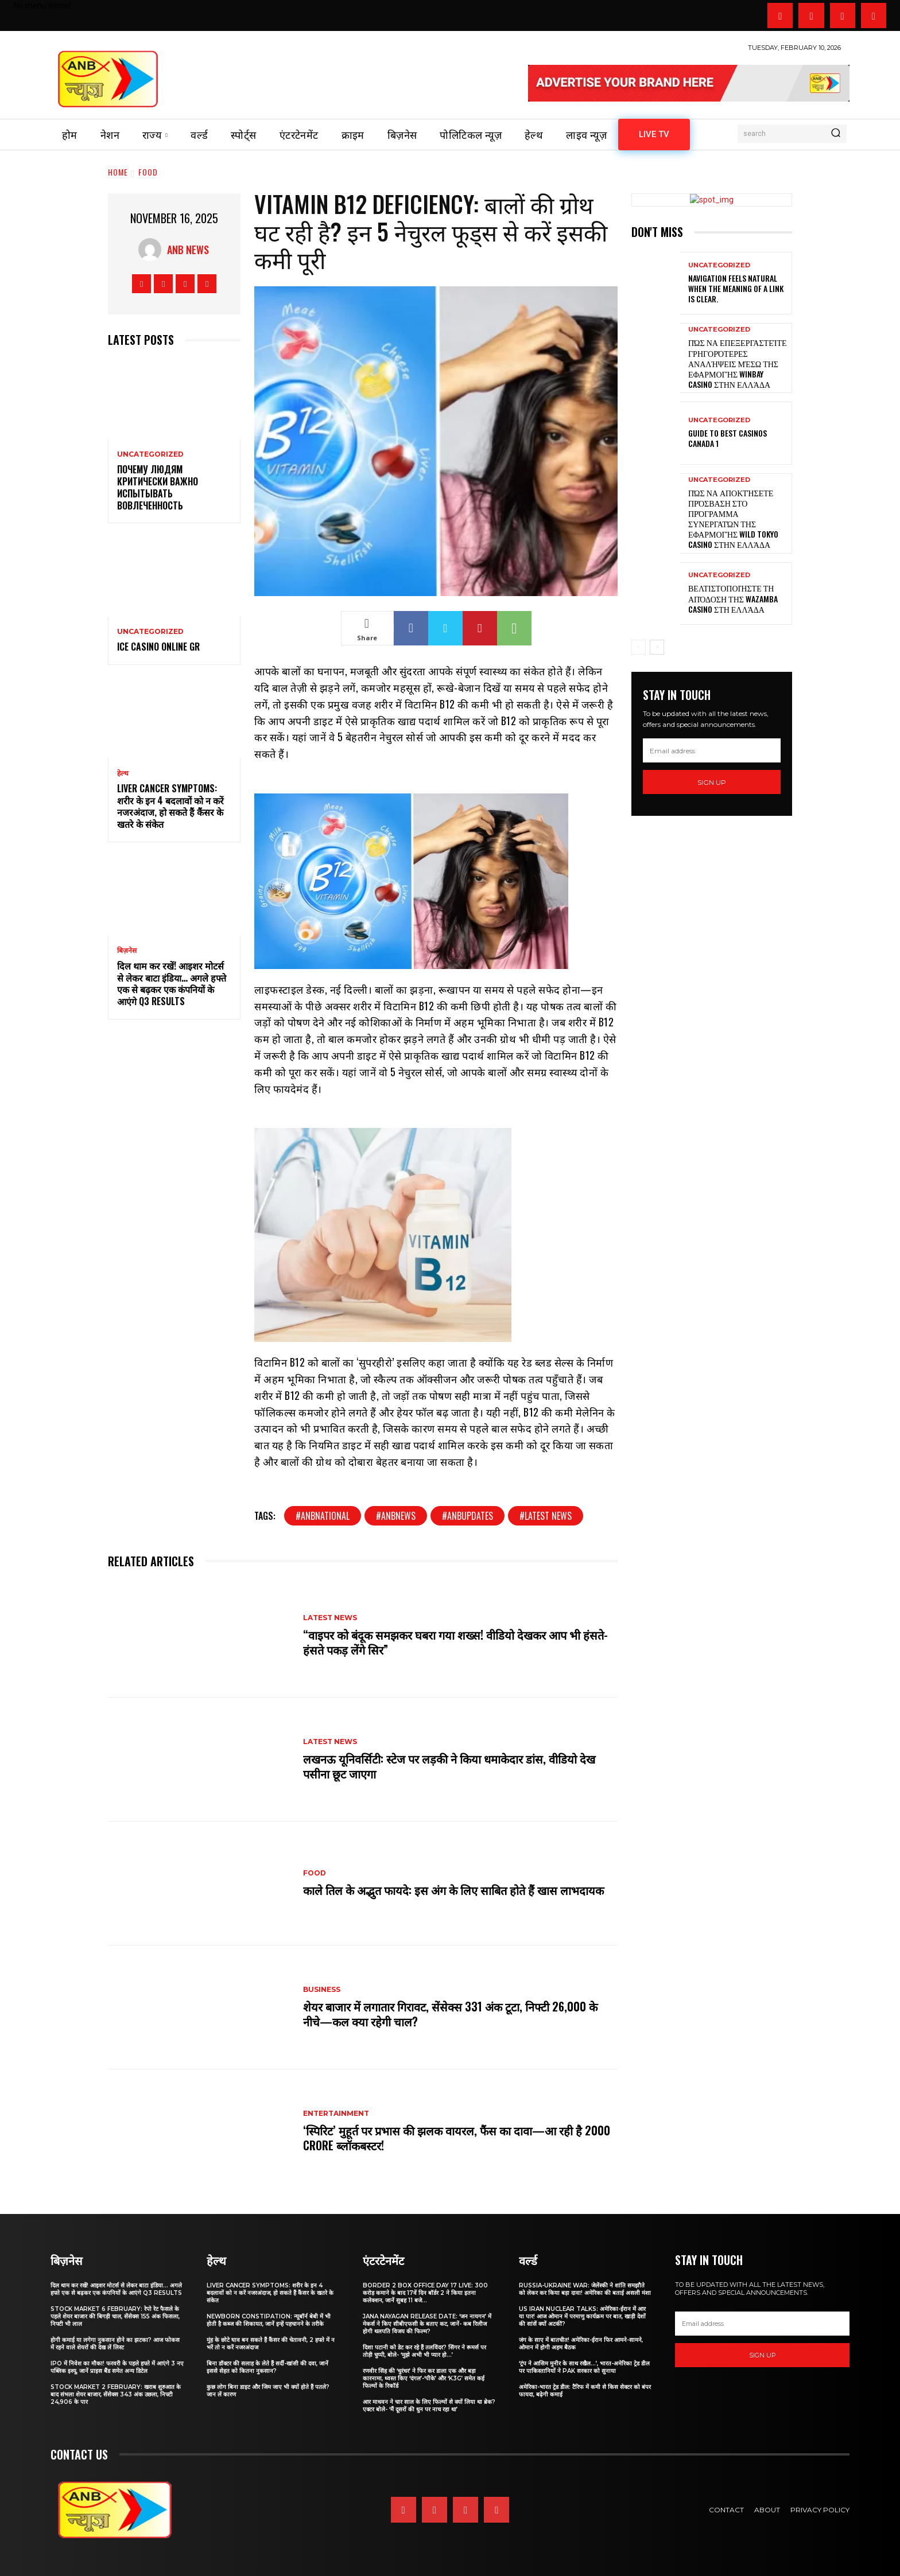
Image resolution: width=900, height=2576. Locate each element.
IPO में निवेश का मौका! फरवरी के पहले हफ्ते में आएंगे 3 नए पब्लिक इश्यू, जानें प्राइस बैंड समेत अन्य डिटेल (117, 2367)
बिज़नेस (127, 950)
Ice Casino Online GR (158, 646)
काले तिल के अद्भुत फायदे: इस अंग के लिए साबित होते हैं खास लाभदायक (453, 1889)
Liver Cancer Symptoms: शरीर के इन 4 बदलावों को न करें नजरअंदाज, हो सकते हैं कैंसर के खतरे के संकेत (170, 806)
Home (118, 172)
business (321, 1989)
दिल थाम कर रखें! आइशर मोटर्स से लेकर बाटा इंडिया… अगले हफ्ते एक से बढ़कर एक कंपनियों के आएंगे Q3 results (171, 983)
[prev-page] (638, 647)
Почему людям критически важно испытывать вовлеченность (157, 487)
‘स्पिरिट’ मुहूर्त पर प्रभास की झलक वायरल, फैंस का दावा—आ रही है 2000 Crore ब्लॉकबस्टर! (456, 2138)
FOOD (148, 172)
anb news (188, 249)
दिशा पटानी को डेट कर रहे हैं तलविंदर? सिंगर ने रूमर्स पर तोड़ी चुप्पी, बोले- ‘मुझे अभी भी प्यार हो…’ (424, 2351)
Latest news (330, 1617)
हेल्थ (123, 773)
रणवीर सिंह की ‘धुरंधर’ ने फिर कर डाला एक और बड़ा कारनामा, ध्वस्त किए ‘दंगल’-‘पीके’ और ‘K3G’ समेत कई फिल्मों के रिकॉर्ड (423, 2378)
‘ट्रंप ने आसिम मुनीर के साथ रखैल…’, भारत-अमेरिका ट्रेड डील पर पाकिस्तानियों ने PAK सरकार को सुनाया (584, 2367)
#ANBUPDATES (467, 1516)
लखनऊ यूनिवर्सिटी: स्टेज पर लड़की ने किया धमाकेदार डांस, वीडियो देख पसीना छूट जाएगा (449, 1766)
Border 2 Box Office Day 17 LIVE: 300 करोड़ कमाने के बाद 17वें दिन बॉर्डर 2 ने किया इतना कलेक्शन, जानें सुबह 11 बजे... (425, 2293)
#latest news (545, 1516)
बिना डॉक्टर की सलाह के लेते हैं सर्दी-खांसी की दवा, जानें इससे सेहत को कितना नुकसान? (267, 2367)
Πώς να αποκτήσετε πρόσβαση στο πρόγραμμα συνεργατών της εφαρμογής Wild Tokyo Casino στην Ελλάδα (733, 519)
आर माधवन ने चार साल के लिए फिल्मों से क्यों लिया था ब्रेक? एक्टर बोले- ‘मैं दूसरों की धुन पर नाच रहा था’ (429, 2405)
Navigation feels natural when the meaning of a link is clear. (735, 288)
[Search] (836, 133)
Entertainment (336, 2113)
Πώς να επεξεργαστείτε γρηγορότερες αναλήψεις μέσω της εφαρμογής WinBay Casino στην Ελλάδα (737, 363)
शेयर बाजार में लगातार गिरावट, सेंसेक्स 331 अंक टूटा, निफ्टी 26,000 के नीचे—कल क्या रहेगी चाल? (450, 2014)
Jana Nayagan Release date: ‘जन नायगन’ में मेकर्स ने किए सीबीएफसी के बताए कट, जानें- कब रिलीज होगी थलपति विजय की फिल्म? (427, 2324)
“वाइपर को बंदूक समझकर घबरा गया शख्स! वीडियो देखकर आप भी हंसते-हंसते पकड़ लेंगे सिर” (455, 1642)
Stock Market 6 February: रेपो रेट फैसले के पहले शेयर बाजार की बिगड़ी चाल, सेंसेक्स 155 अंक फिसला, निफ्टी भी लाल (115, 2316)
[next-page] (657, 647)
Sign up (711, 782)
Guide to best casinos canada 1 (727, 438)
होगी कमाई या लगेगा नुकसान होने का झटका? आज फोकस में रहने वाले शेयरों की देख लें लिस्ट (115, 2343)
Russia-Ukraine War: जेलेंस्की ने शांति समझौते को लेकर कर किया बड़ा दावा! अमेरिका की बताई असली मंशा (585, 2289)
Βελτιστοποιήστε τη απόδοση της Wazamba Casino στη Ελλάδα (733, 598)
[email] (712, 750)
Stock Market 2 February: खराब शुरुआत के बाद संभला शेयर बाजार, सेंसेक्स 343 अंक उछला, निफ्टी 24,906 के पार (116, 2394)
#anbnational (323, 1516)
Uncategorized (150, 454)
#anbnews (396, 1516)
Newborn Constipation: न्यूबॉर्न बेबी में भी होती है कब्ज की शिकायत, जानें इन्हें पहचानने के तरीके (269, 2320)
